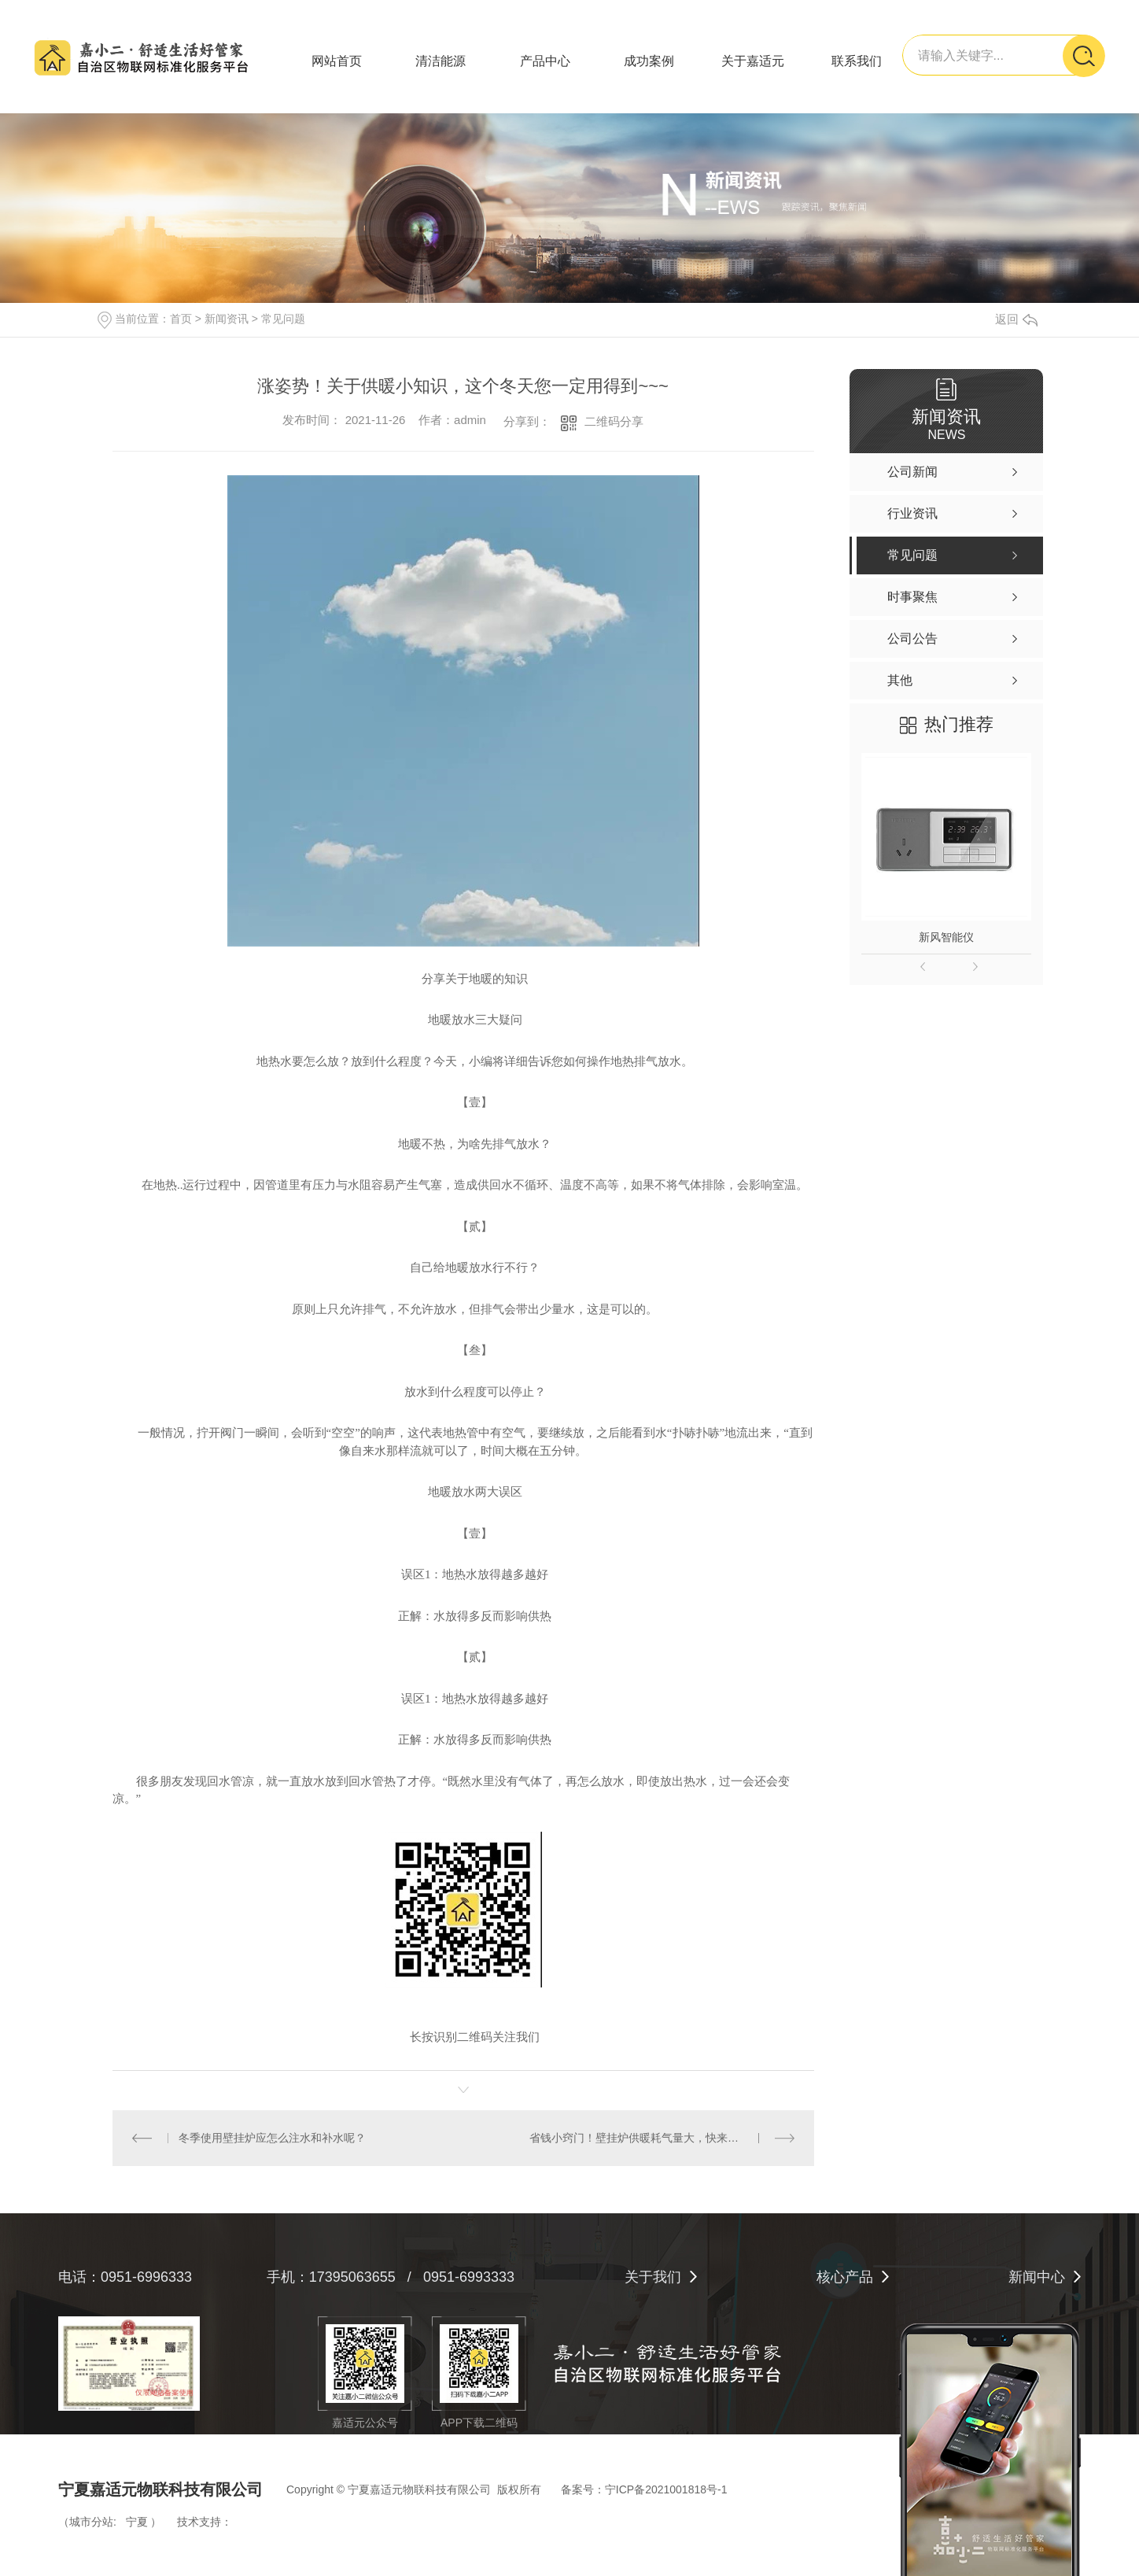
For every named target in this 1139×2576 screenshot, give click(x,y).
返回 (1016, 319)
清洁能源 (440, 61)
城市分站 (91, 2521)
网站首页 (336, 61)
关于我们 (653, 2277)
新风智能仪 (946, 937)
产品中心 (545, 61)
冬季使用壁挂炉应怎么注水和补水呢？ (272, 2137)
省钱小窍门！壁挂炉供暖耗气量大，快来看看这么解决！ (661, 2137)
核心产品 (844, 2277)
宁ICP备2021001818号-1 (666, 2489)
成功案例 (649, 61)
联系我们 (856, 61)
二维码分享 (613, 421)
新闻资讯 (227, 318)
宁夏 (137, 2521)
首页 (181, 318)
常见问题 (283, 318)
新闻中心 (1036, 2277)
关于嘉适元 (752, 61)
